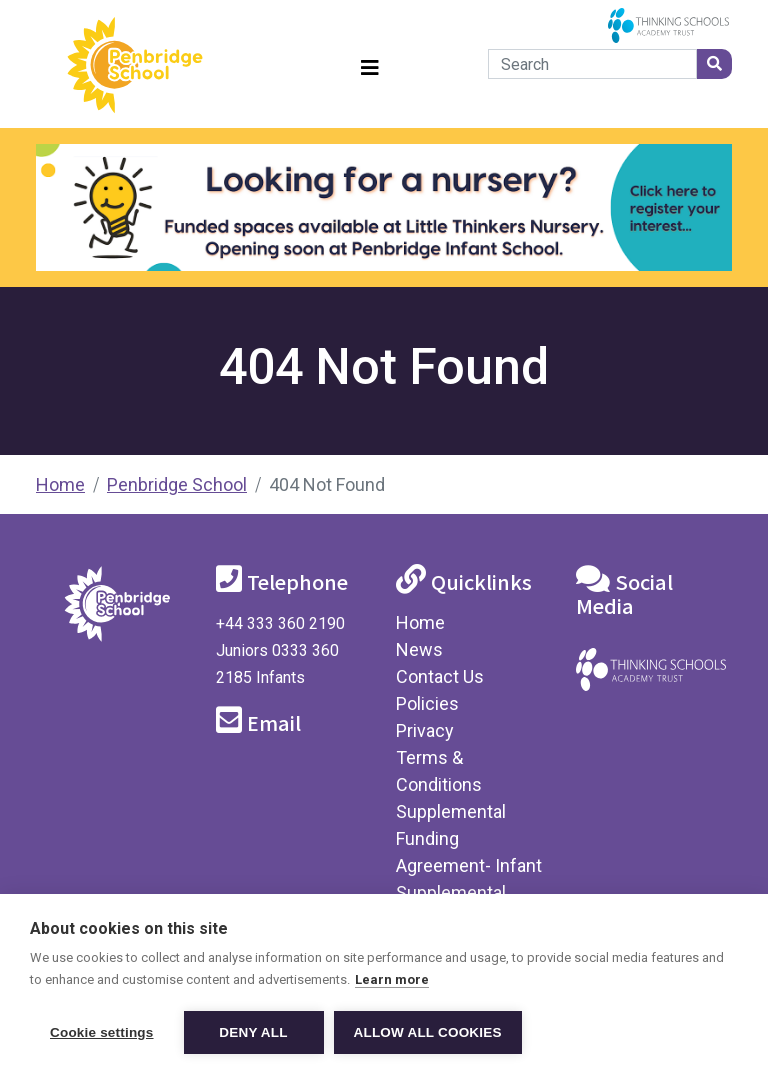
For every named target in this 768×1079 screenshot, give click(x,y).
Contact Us (440, 676)
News (419, 649)
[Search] (592, 64)
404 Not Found (327, 484)
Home (60, 484)
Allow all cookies (428, 1032)
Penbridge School (177, 484)
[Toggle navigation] (370, 64)
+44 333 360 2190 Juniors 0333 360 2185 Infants (280, 650)
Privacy (425, 730)
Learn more (392, 979)
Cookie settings (102, 1032)
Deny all (253, 1032)
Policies (427, 703)
